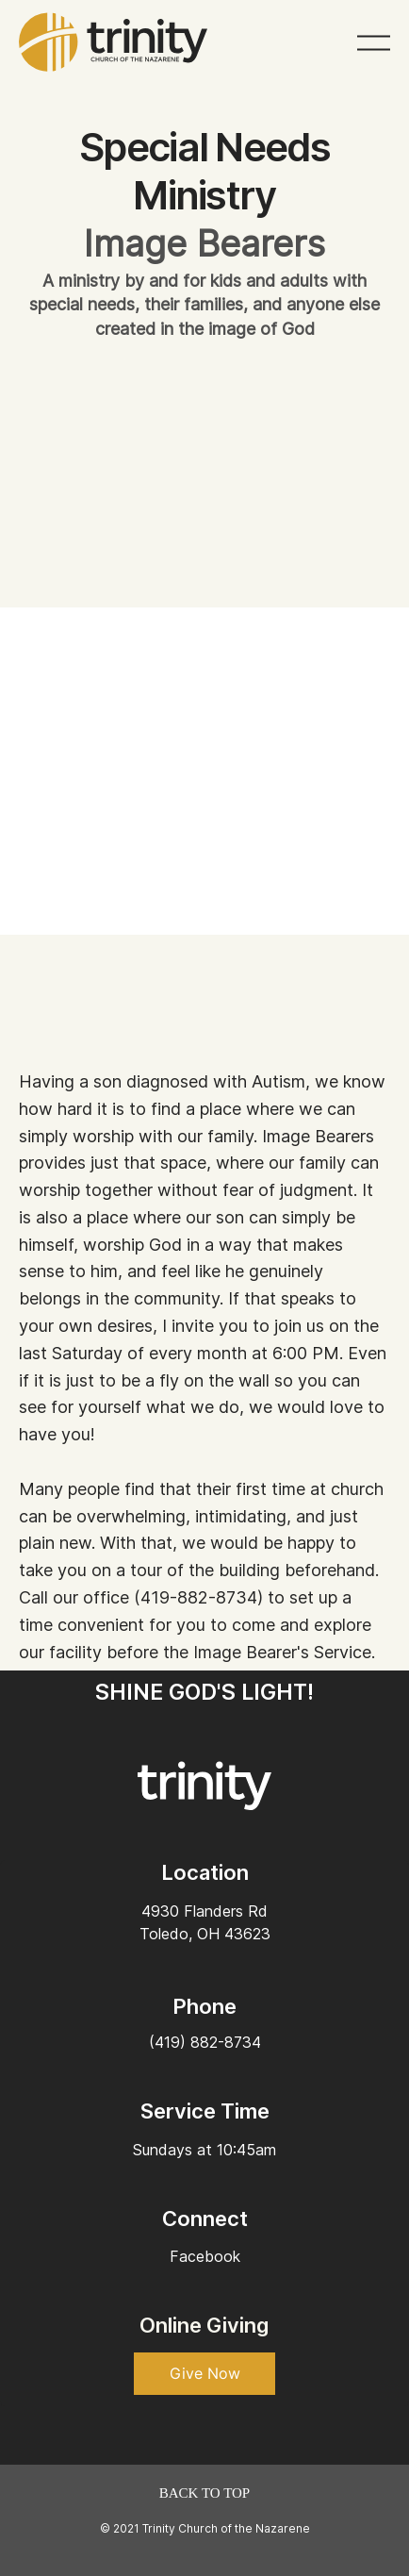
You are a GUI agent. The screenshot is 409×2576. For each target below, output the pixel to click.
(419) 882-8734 (205, 2042)
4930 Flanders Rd (204, 1911)
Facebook (205, 2256)
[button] (204, 2373)
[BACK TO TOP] (204, 2493)
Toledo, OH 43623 (204, 1933)
